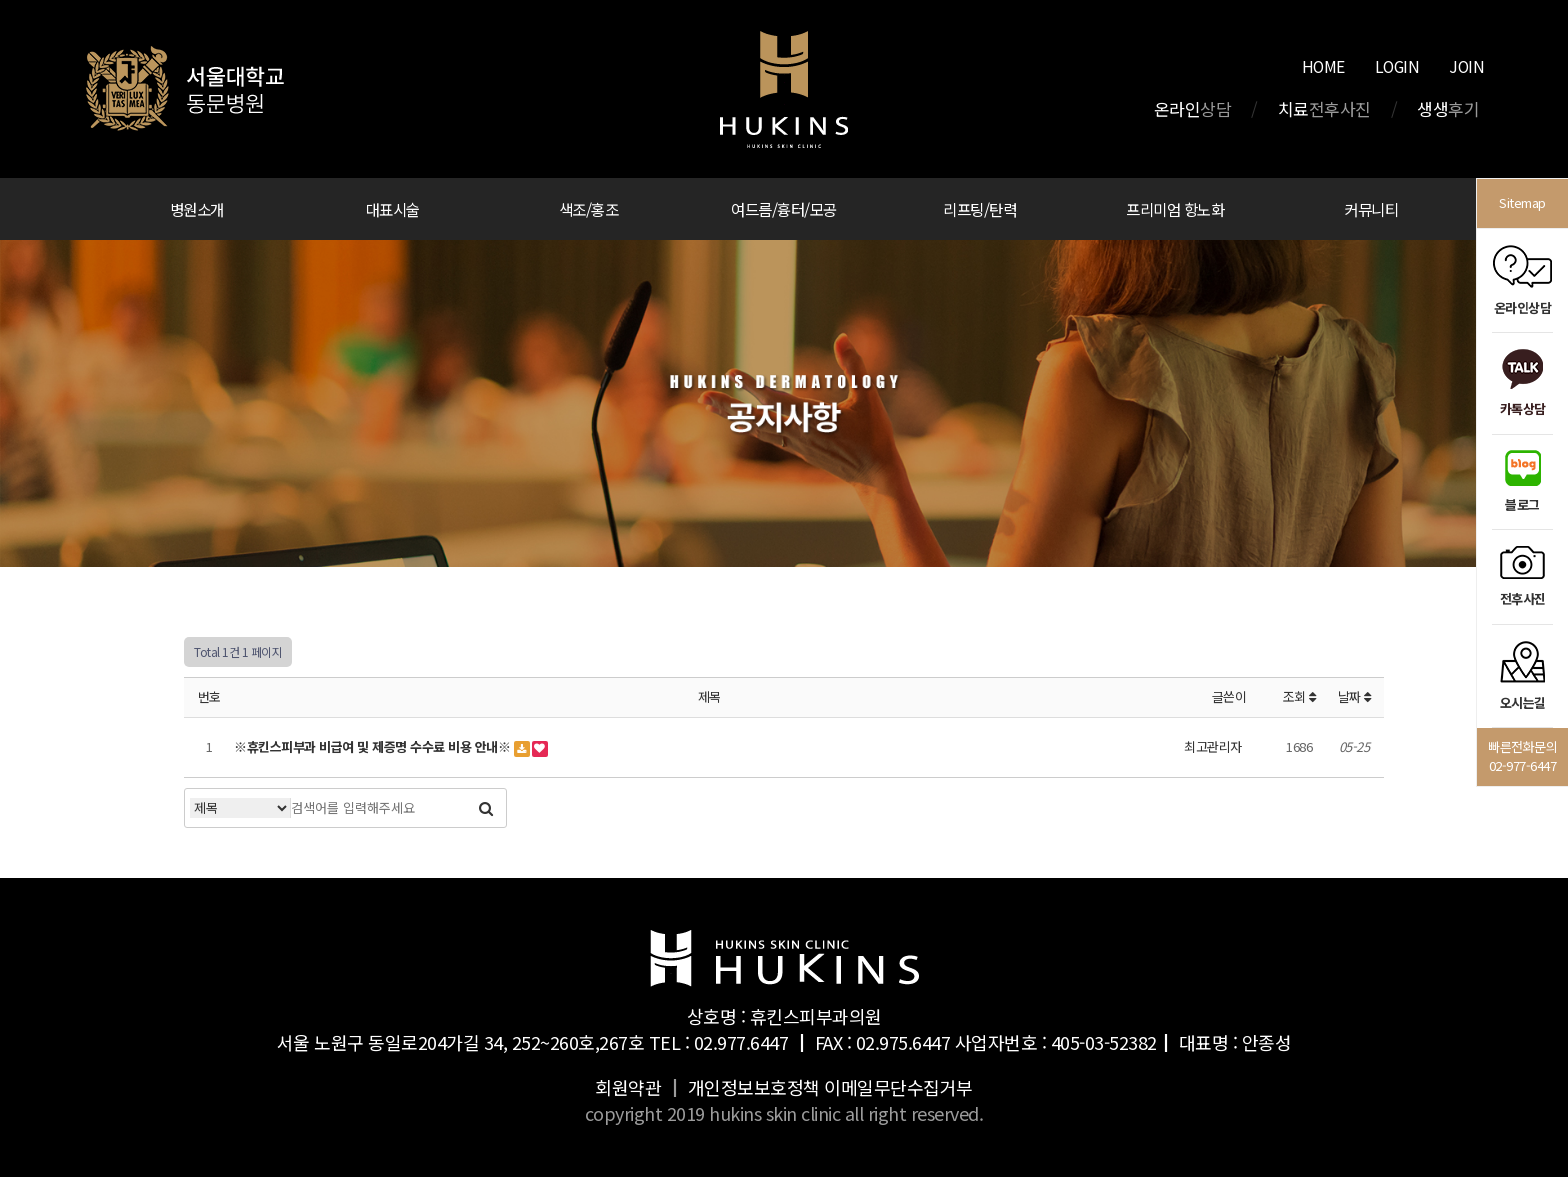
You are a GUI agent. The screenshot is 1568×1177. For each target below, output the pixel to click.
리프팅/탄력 (979, 209)
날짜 (1354, 696)
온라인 (1193, 108)
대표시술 (393, 209)
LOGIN (1397, 66)
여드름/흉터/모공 (784, 209)
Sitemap (1522, 202)
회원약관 (628, 1087)
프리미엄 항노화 (1175, 209)
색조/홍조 (589, 209)
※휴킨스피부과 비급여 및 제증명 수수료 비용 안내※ (374, 746)
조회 (1299, 696)
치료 (1324, 108)
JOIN (1466, 66)
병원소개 (197, 209)
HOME (1323, 66)
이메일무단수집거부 (898, 1087)
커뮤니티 (1371, 209)
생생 (1448, 108)
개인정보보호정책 (754, 1087)
